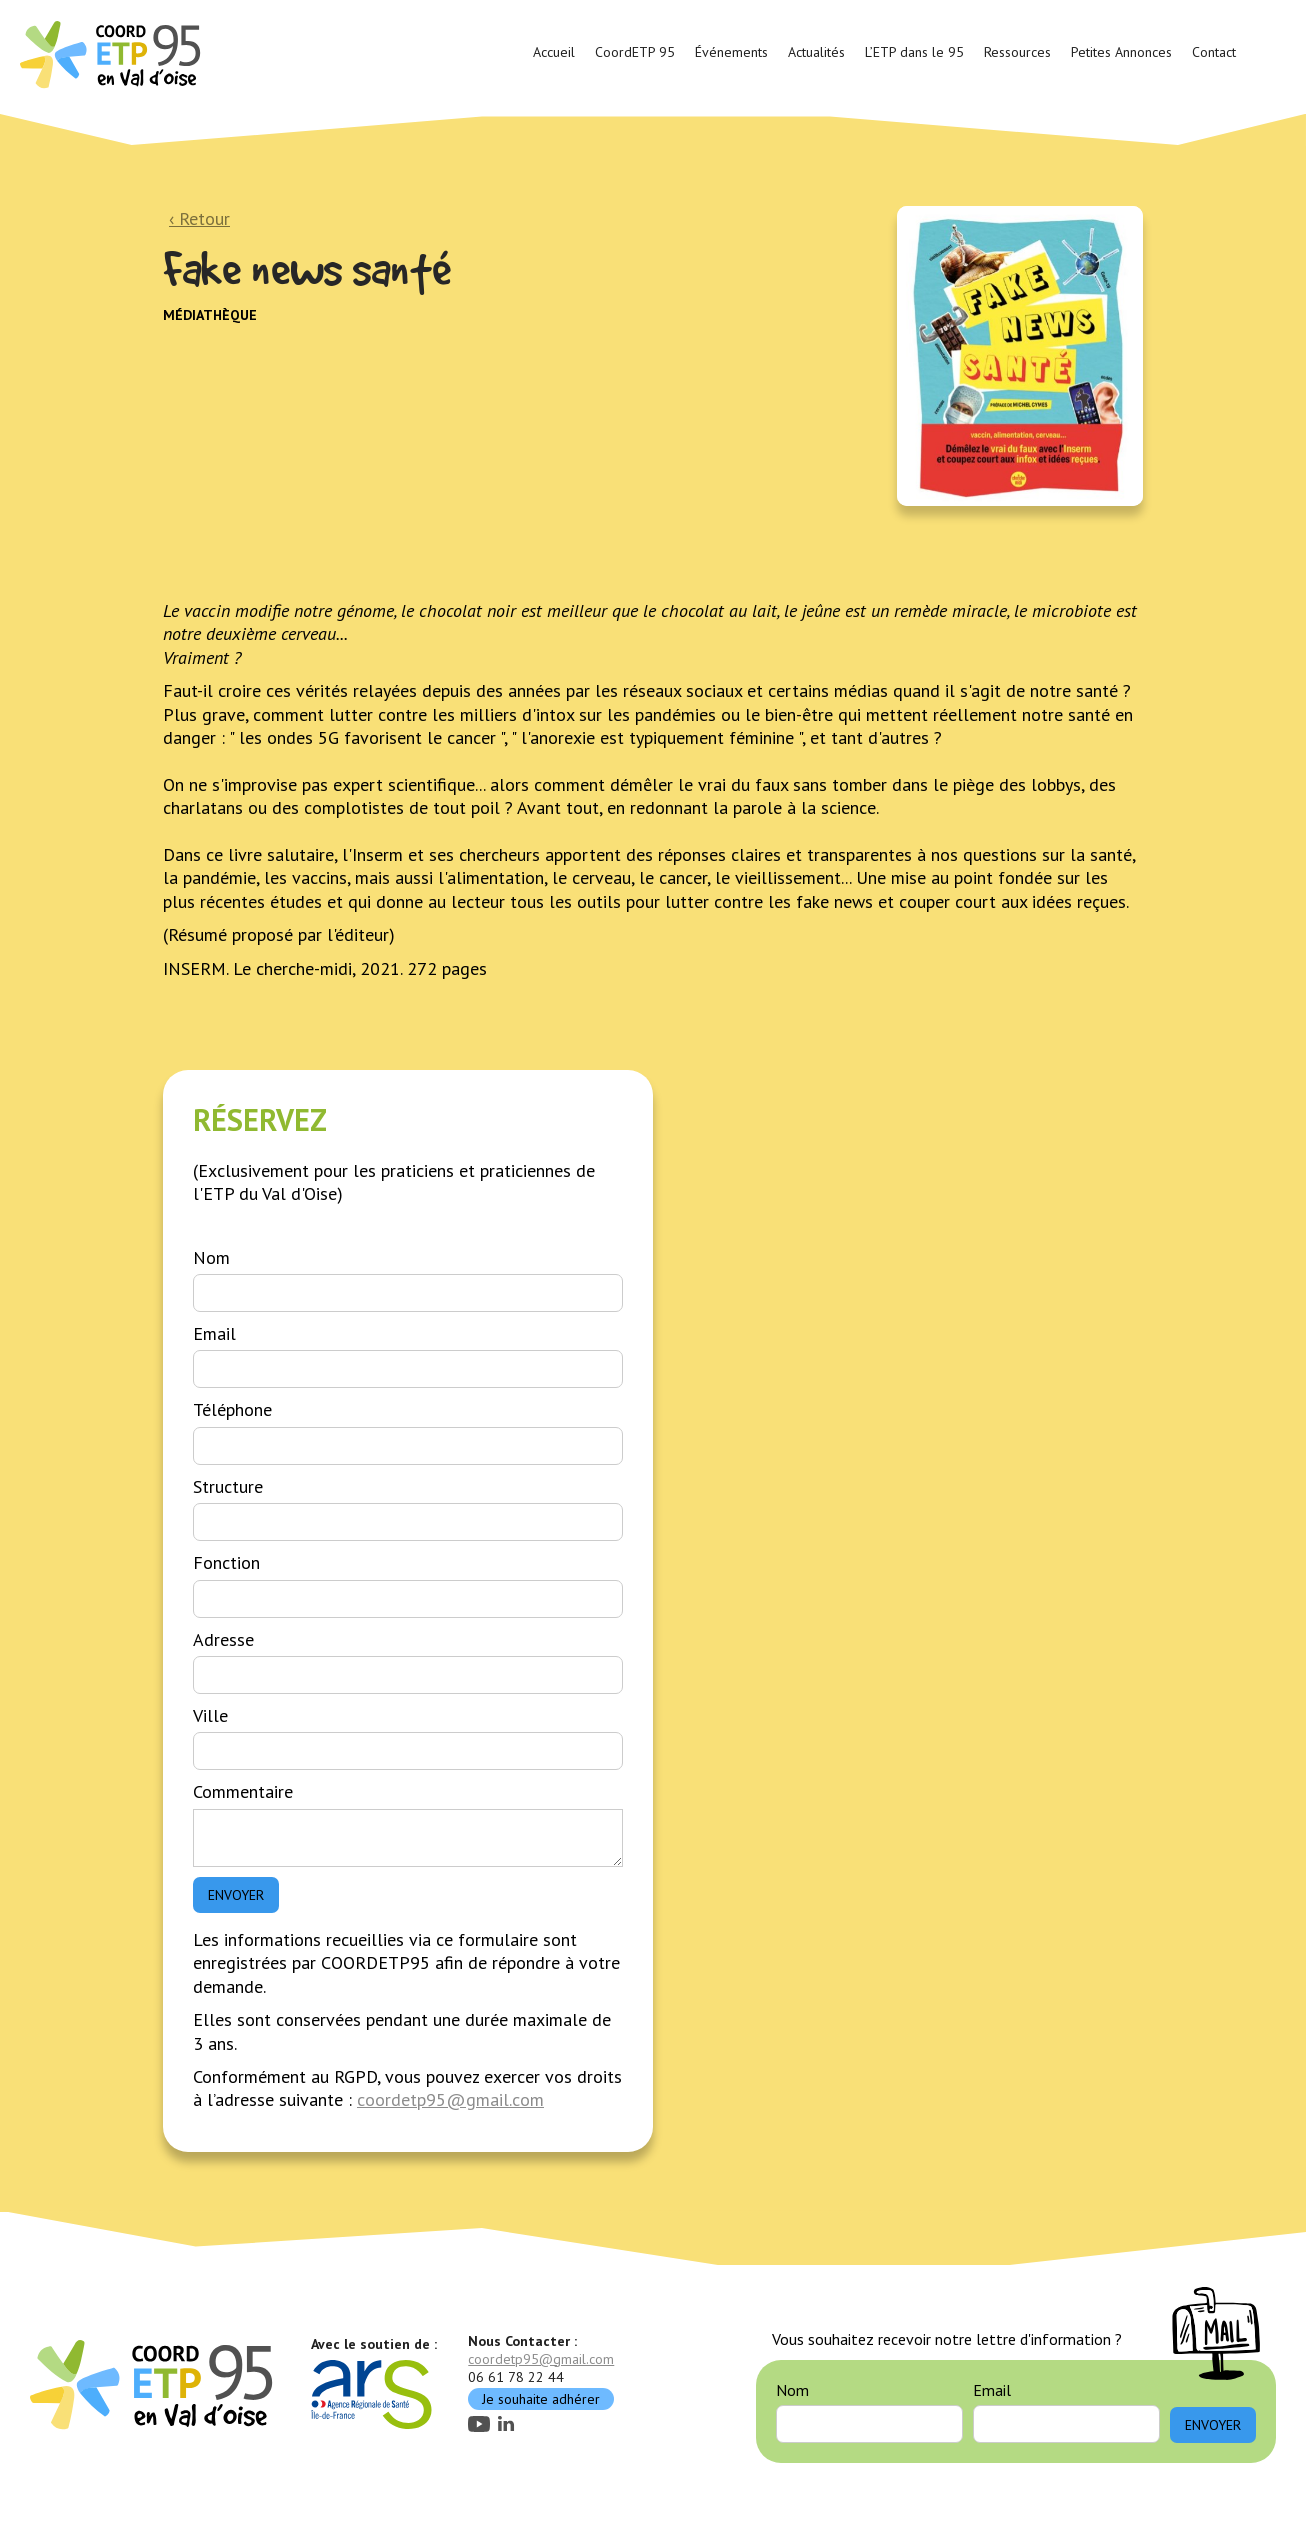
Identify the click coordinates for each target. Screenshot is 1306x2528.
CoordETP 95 (635, 52)
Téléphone (232, 1409)
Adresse (223, 1639)
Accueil (554, 52)
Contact (1214, 52)
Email (214, 1333)
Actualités (816, 52)
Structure (228, 1486)
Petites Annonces (1121, 52)
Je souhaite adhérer (541, 2399)
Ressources (1017, 52)
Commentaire (243, 1791)
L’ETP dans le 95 (914, 52)
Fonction (226, 1562)
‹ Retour (199, 218)
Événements (731, 52)
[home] (113, 53)
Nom (211, 1257)
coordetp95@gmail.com (450, 2099)
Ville (210, 1715)
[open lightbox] (1020, 356)
